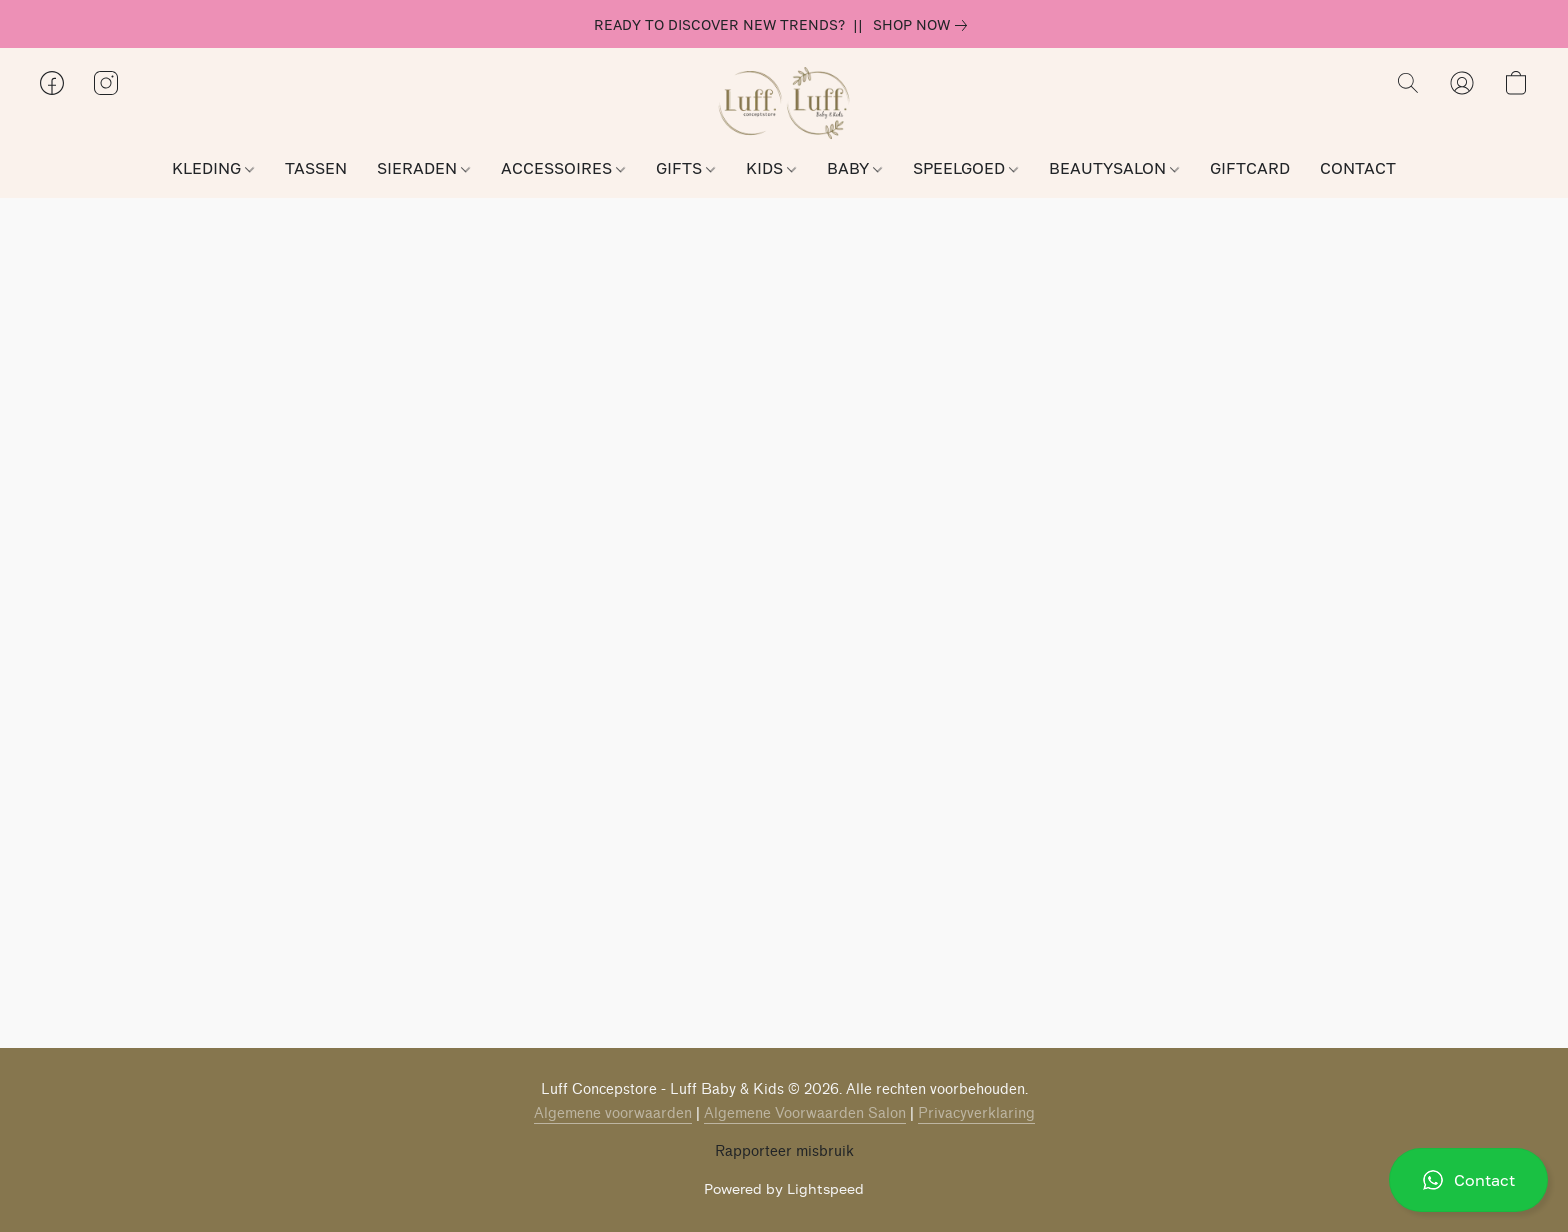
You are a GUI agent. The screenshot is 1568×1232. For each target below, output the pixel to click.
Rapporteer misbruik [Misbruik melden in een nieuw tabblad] (784, 1151)
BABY (854, 168)
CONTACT (1358, 168)
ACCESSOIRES (563, 168)
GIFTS (685, 168)
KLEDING (213, 168)
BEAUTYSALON (1114, 168)
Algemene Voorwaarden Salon (805, 1113)
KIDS (771, 168)
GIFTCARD (1250, 168)
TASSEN (316, 168)
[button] (1468, 1180)
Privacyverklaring (976, 1113)
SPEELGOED (965, 168)
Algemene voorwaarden (613, 1113)
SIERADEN (423, 168)
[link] (924, 25)
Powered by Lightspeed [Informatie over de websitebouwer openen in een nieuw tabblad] (784, 1188)
